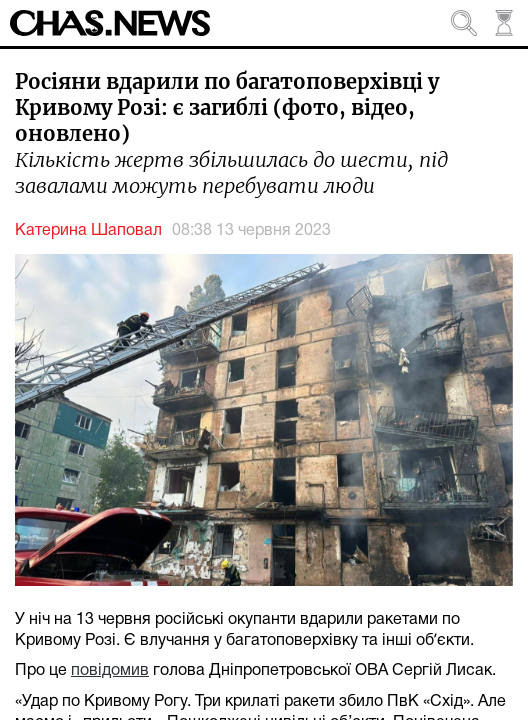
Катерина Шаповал (88, 231)
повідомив (110, 671)
